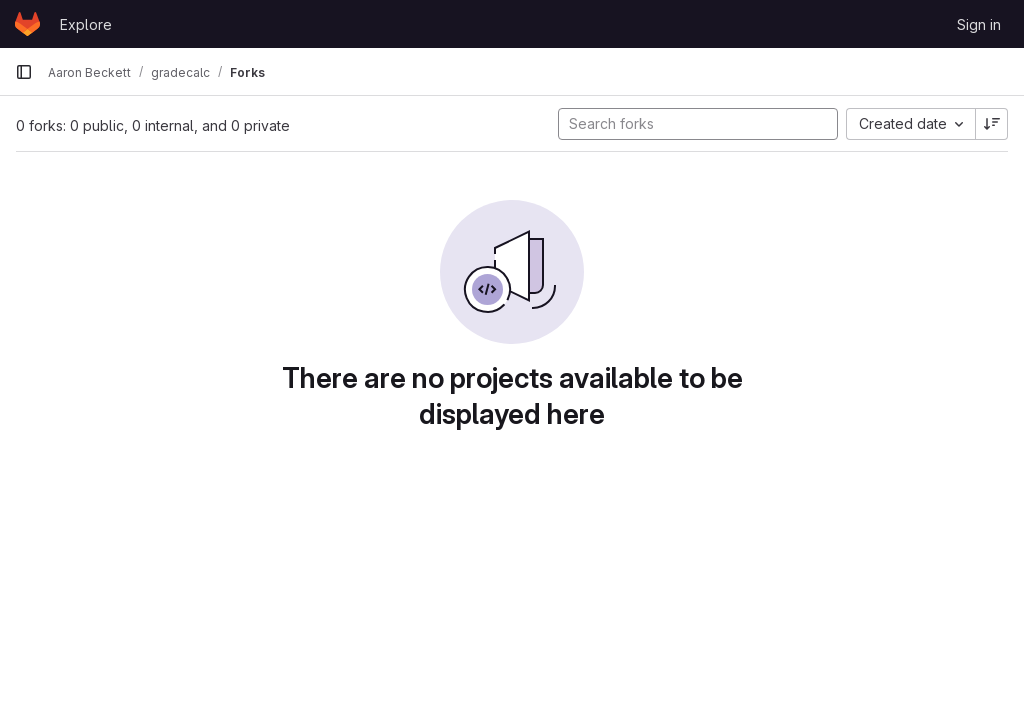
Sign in (979, 24)
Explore (86, 24)
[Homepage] (27, 24)
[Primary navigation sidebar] (24, 72)
